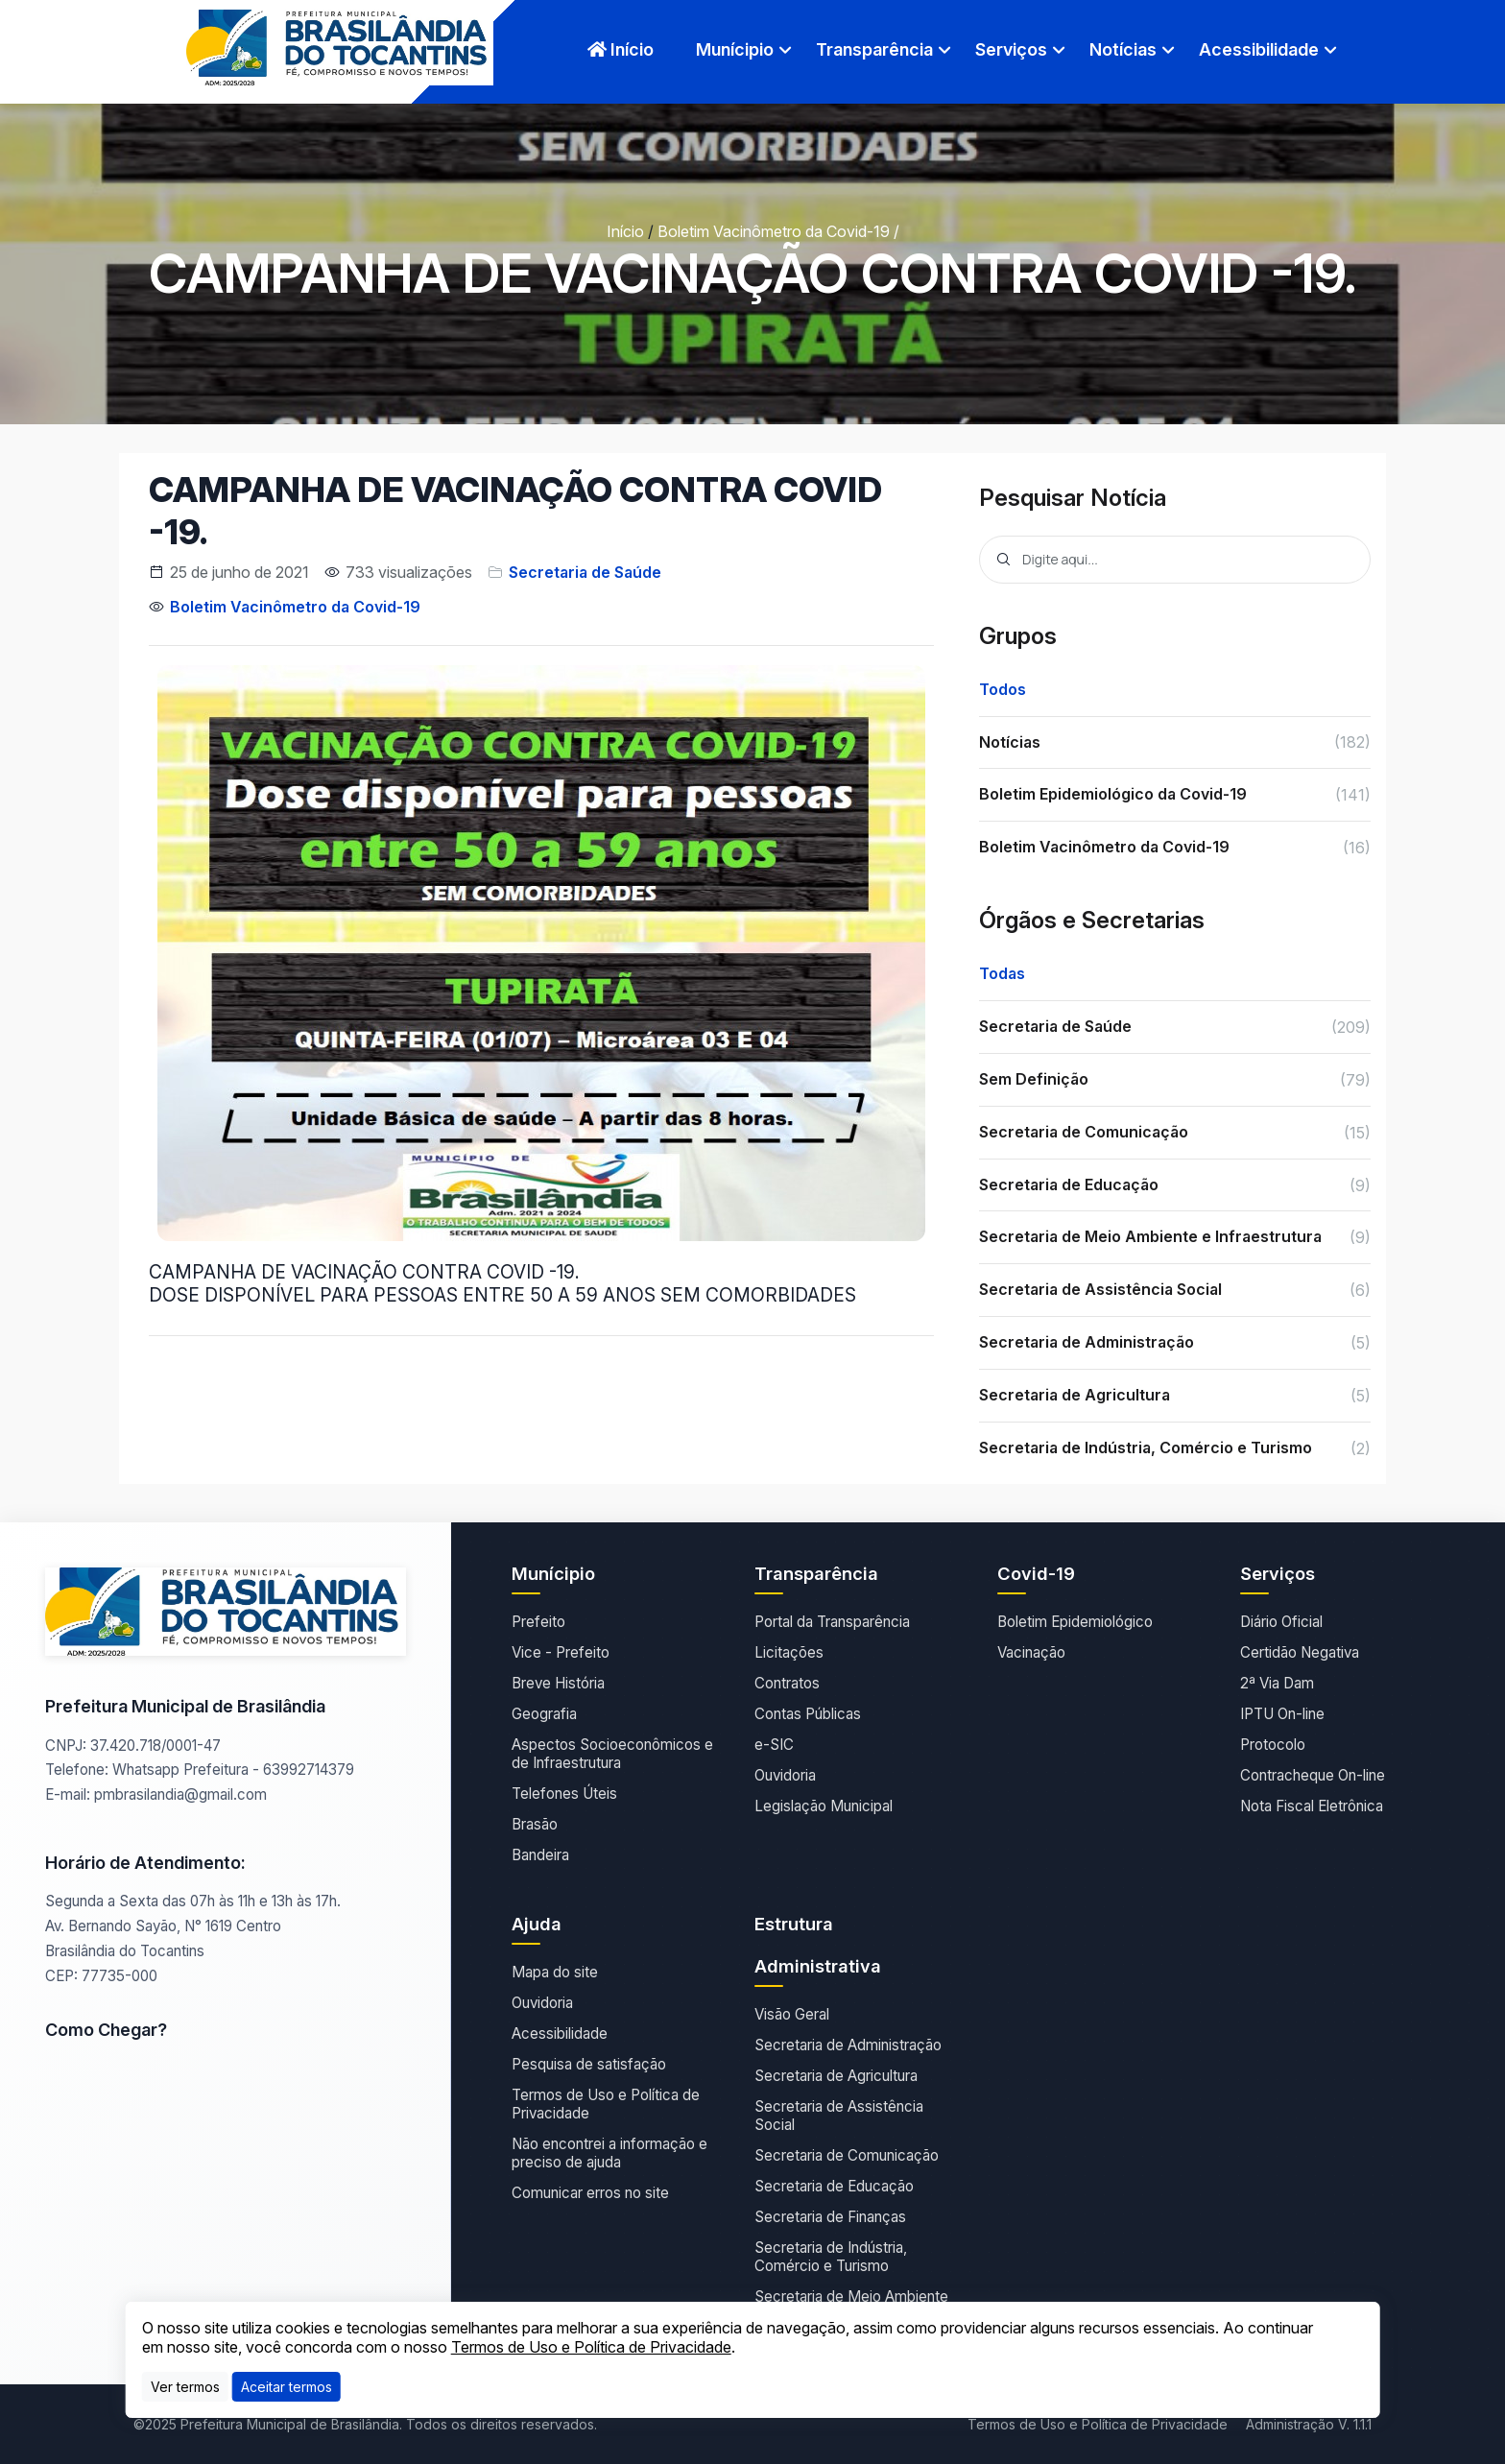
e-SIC (774, 1744)
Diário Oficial (1281, 1622)
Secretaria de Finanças (830, 2217)
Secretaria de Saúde (585, 572)
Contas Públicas (807, 1714)
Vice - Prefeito (560, 1652)
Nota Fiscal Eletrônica (1311, 1806)
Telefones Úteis (564, 1793)
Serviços (1011, 49)
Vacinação (1031, 1652)
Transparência (874, 49)
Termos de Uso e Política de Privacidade (606, 2104)
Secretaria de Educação (834, 2186)
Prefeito (538, 1622)
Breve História (558, 1683)
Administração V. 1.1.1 (1309, 2424)
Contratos (787, 1683)
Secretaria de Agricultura (836, 2076)
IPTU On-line (1282, 1714)
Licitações (789, 1652)
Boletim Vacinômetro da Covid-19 (773, 231)
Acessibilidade (1259, 49)
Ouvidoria (785, 1775)
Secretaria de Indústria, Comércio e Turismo (830, 2256)
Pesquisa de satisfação (589, 2064)
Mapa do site (555, 1972)
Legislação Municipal (823, 1806)
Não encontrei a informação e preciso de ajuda (609, 2153)
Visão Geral (791, 2014)
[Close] (286, 2387)
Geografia (544, 1714)
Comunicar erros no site (590, 2193)
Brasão (535, 1824)
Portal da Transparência (832, 1622)
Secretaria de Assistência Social (838, 2115)
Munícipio (735, 49)
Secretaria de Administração (848, 2045)
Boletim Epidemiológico (1075, 1622)
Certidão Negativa (1299, 1652)
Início (620, 49)
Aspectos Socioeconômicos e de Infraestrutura (612, 1753)
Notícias (1123, 49)
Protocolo (1272, 1744)
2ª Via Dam (1277, 1683)
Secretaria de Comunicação (846, 2155)
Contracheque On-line (1312, 1775)
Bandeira (540, 1855)
